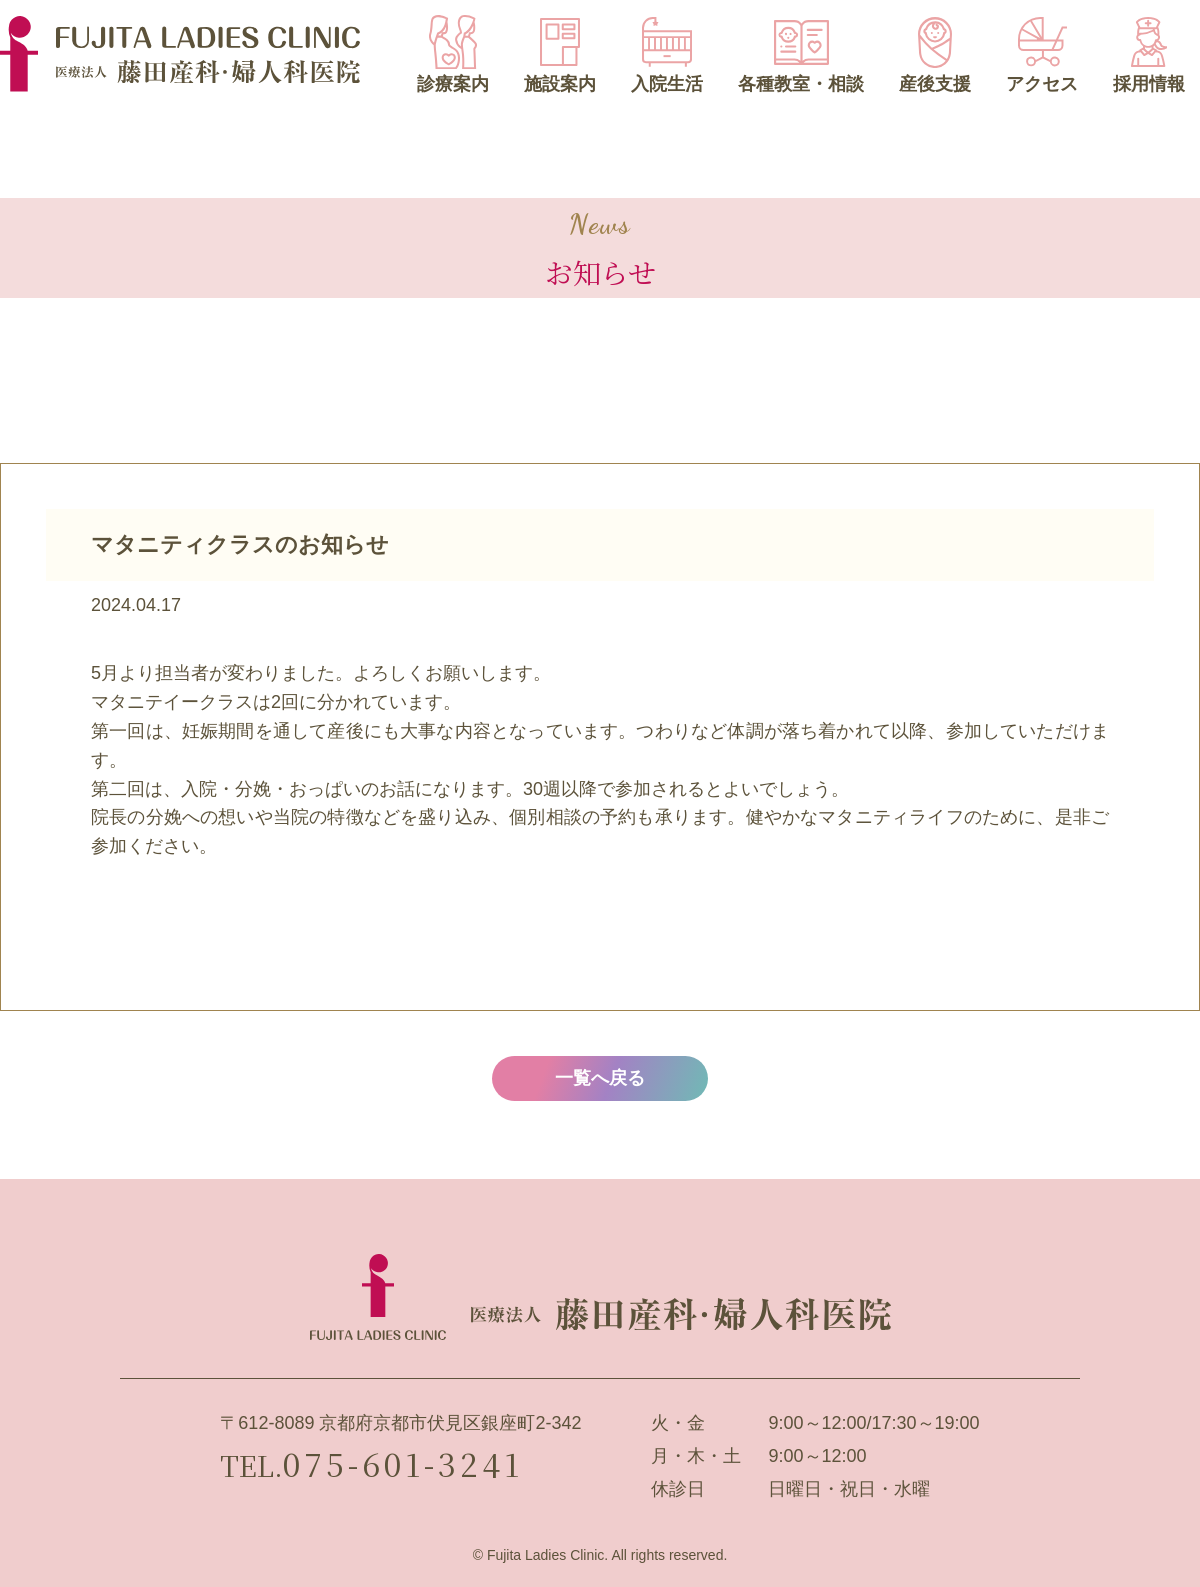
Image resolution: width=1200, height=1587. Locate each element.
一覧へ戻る (600, 1078)
